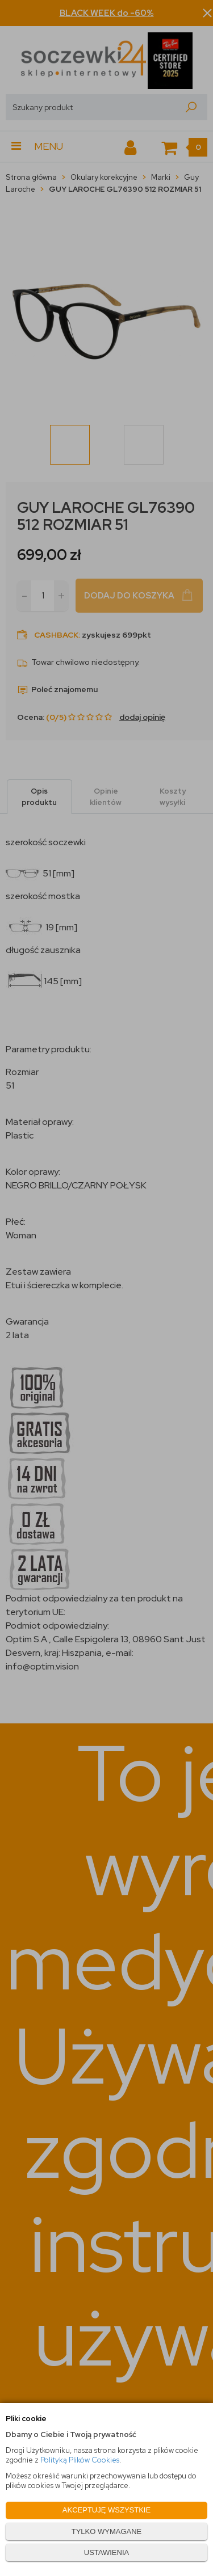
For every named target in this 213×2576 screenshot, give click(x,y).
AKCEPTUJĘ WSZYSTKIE (106, 2510)
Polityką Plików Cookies (79, 2460)
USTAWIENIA (106, 2552)
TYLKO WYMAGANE (107, 2531)
